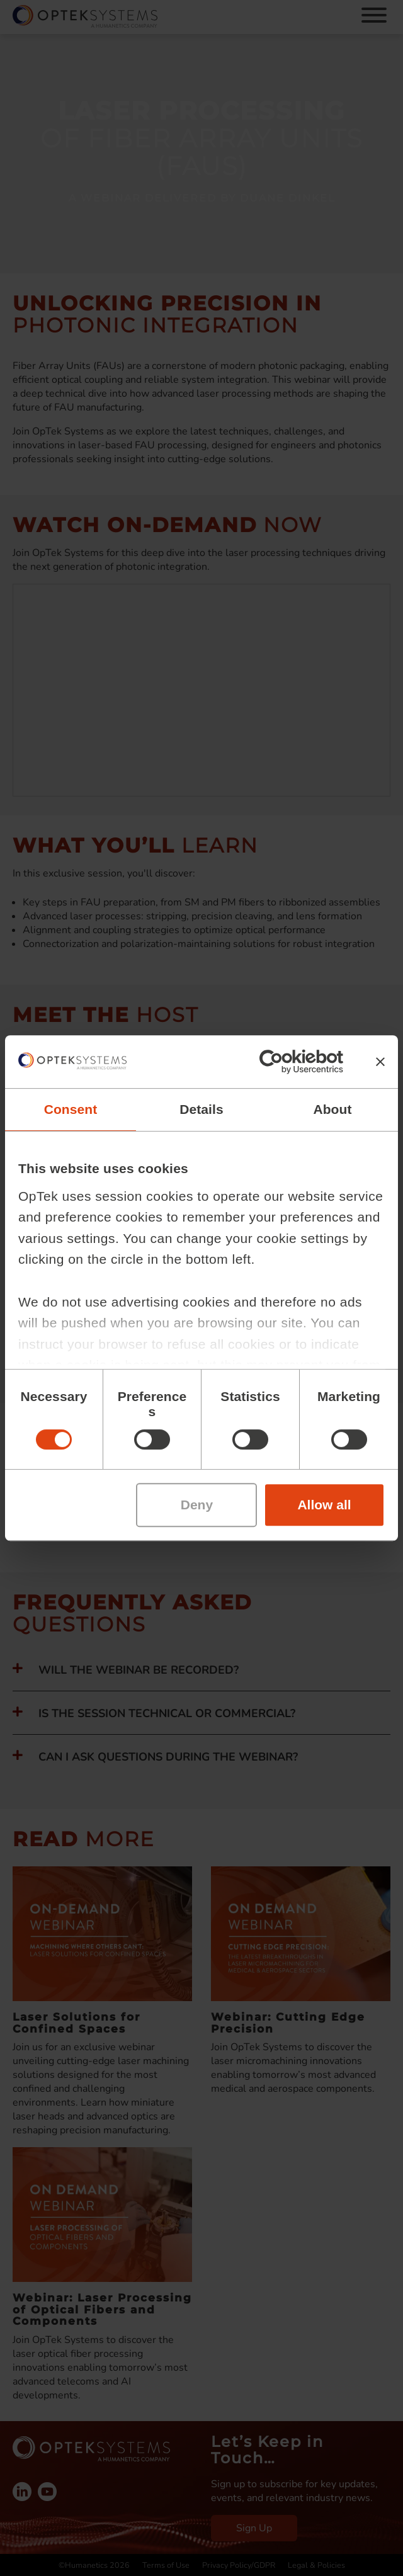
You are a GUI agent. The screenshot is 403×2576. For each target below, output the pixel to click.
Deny (197, 1504)
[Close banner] (380, 1061)
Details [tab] (201, 1109)
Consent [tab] (71, 1109)
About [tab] (332, 1109)
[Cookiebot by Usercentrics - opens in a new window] (288, 1061)
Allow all (324, 1504)
